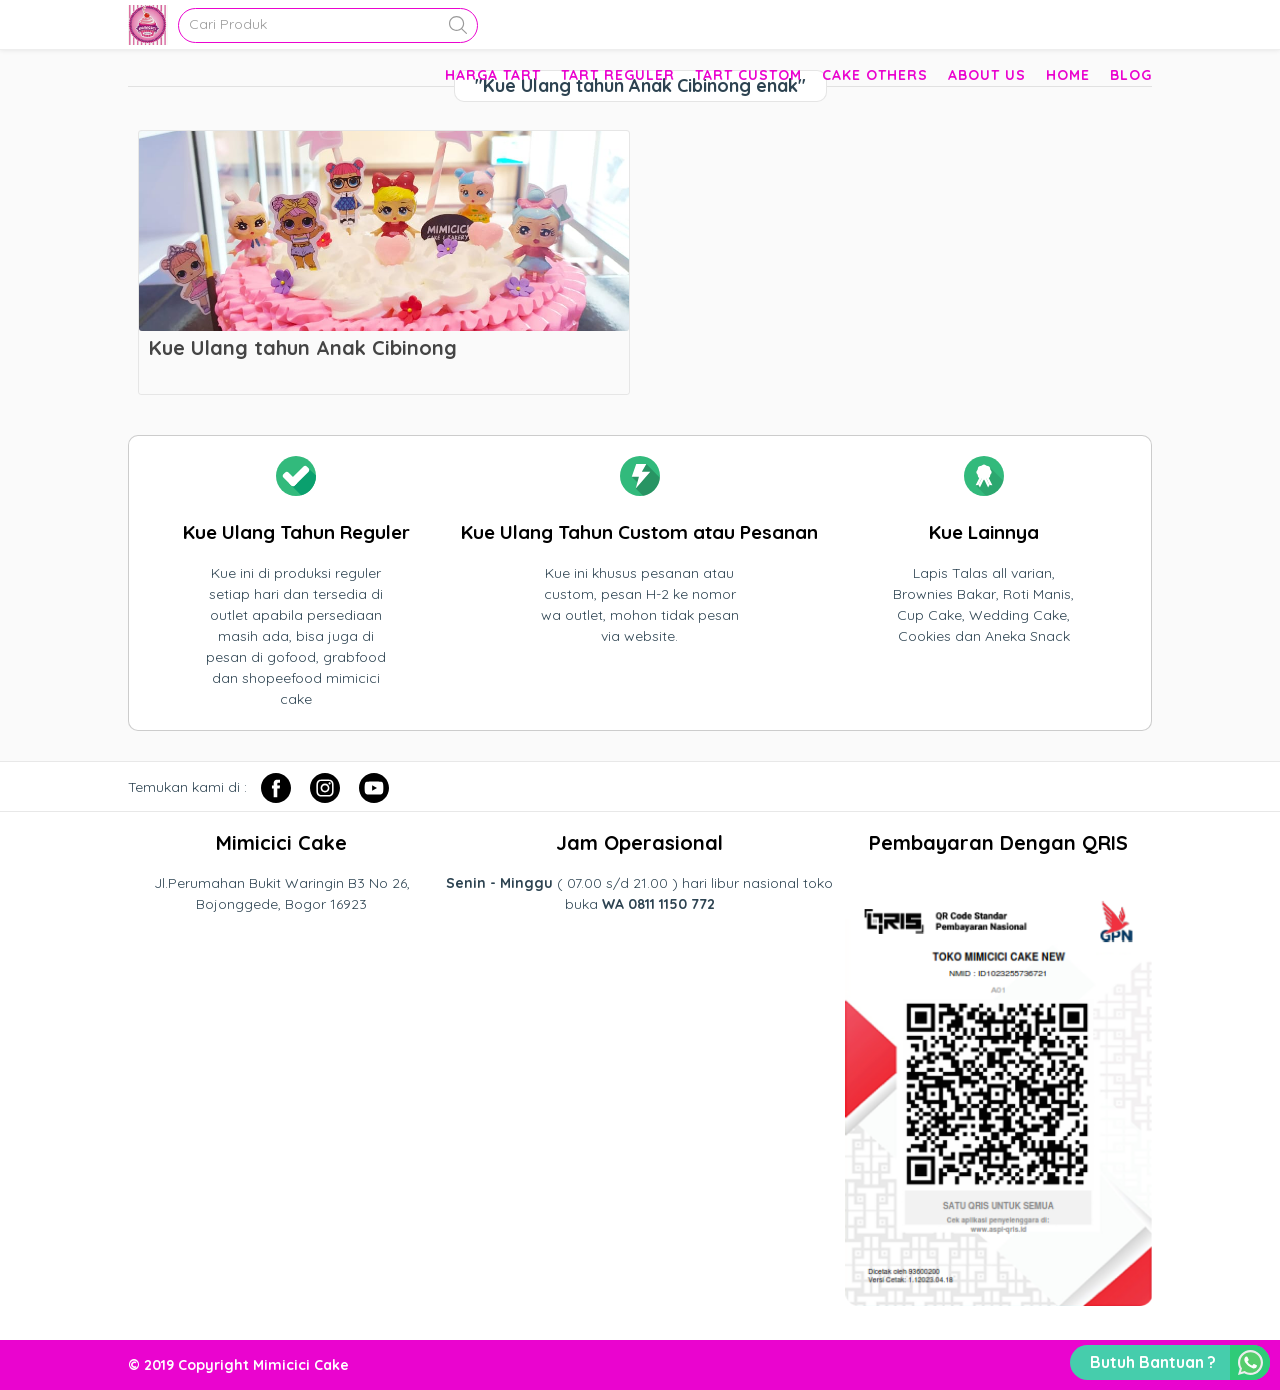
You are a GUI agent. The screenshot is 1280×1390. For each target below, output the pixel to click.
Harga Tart (493, 75)
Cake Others (875, 75)
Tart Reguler (618, 75)
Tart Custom (748, 75)
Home (1068, 75)
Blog (1131, 75)
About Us (987, 75)
